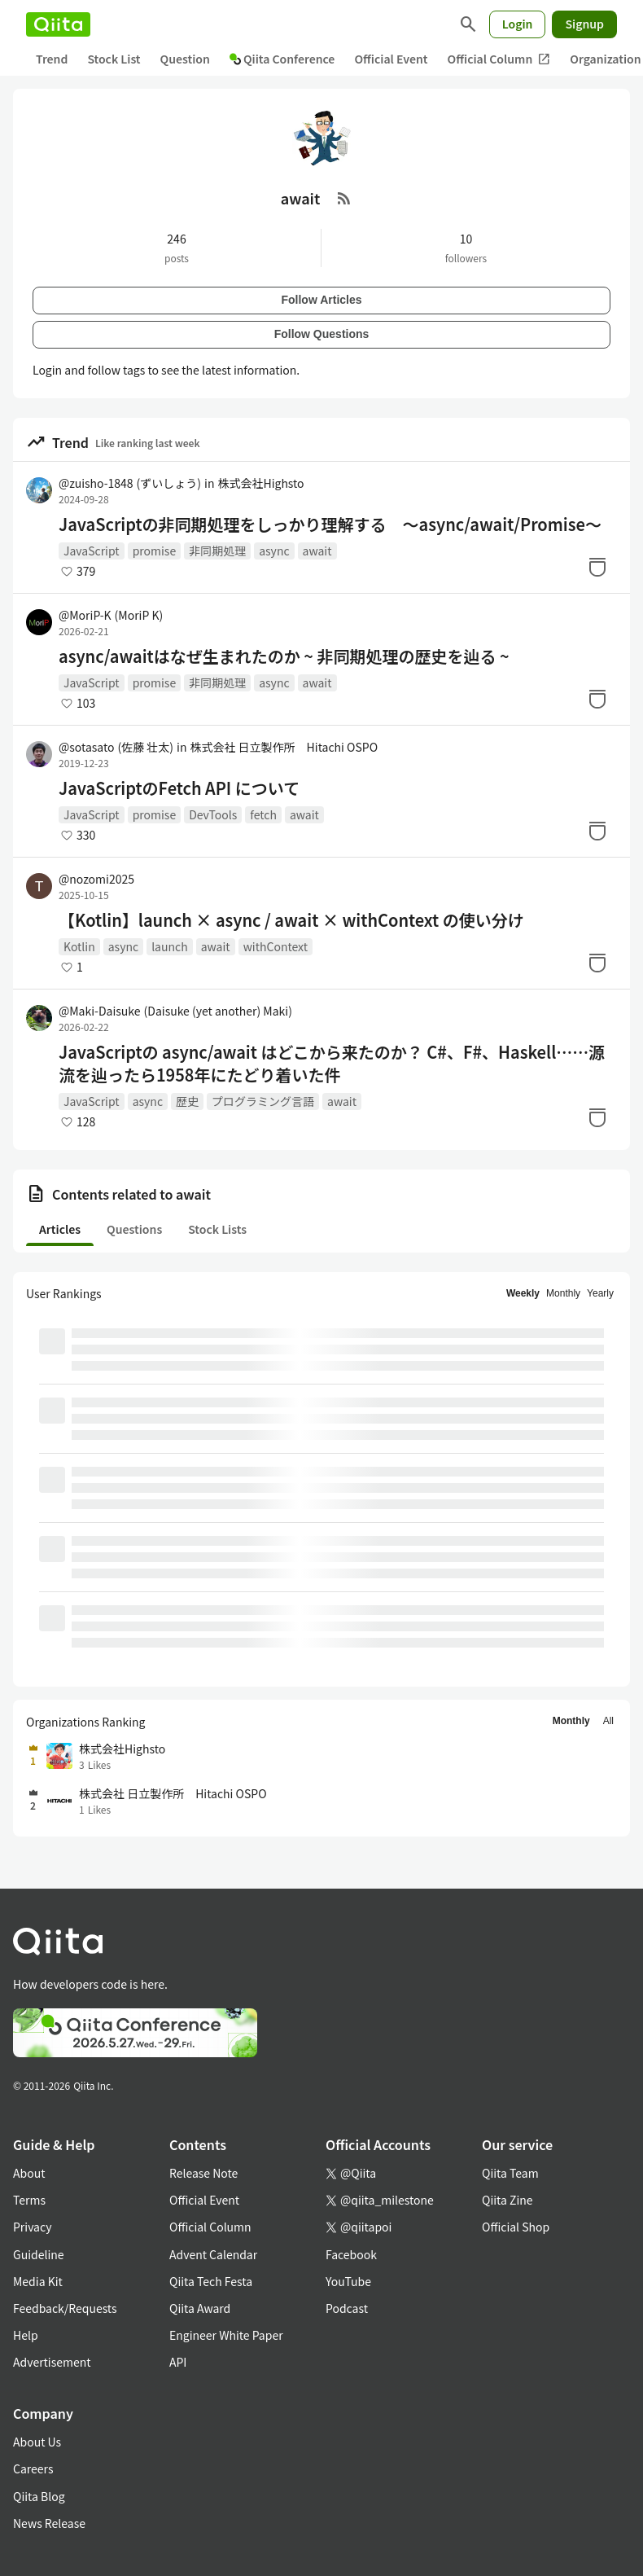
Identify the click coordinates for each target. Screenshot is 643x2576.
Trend (52, 58)
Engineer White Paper (226, 2335)
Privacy (32, 2226)
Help (25, 2335)
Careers (33, 2468)
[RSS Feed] (344, 198)
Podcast (347, 2308)
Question (185, 58)
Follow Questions (322, 333)
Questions (134, 1229)
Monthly (563, 1293)
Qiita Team (510, 2173)
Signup (584, 23)
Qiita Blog (39, 2496)
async (274, 550)
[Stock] (597, 567)
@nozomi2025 (96, 879)
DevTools (213, 814)
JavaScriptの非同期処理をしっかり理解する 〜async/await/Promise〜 (330, 524)
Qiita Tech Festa (210, 2281)
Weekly (523, 1293)
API (177, 2362)
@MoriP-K (111, 615)
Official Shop (515, 2226)
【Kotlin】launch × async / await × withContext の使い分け (291, 920)
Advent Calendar (213, 2254)
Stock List (113, 58)
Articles (60, 1229)
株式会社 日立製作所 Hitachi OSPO (284, 747)
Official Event (390, 58)
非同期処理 (217, 550)
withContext (275, 946)
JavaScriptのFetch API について (179, 788)
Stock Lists (217, 1229)
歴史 (187, 1101)
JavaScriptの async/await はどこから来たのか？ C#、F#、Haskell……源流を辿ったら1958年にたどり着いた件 (332, 1063)
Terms (29, 2200)
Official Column (499, 59)
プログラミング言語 (263, 1101)
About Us (37, 2441)
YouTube (348, 2281)
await (317, 550)
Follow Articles (321, 299)
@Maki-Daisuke (175, 1011)
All (608, 1721)
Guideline (38, 2254)
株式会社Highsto (260, 483)
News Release (49, 2523)
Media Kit (38, 2281)
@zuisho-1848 (130, 483)
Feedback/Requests (65, 2308)
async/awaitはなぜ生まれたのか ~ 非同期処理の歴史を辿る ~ (284, 656)
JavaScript (91, 550)
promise (155, 550)
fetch (263, 814)
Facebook (351, 2254)
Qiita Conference (282, 58)
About (29, 2173)
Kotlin (79, 946)
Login (517, 23)
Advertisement (52, 2362)
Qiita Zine (507, 2200)
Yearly (600, 1293)
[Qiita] (58, 24)
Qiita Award (199, 2308)
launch (169, 946)
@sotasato (116, 747)
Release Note (203, 2173)
